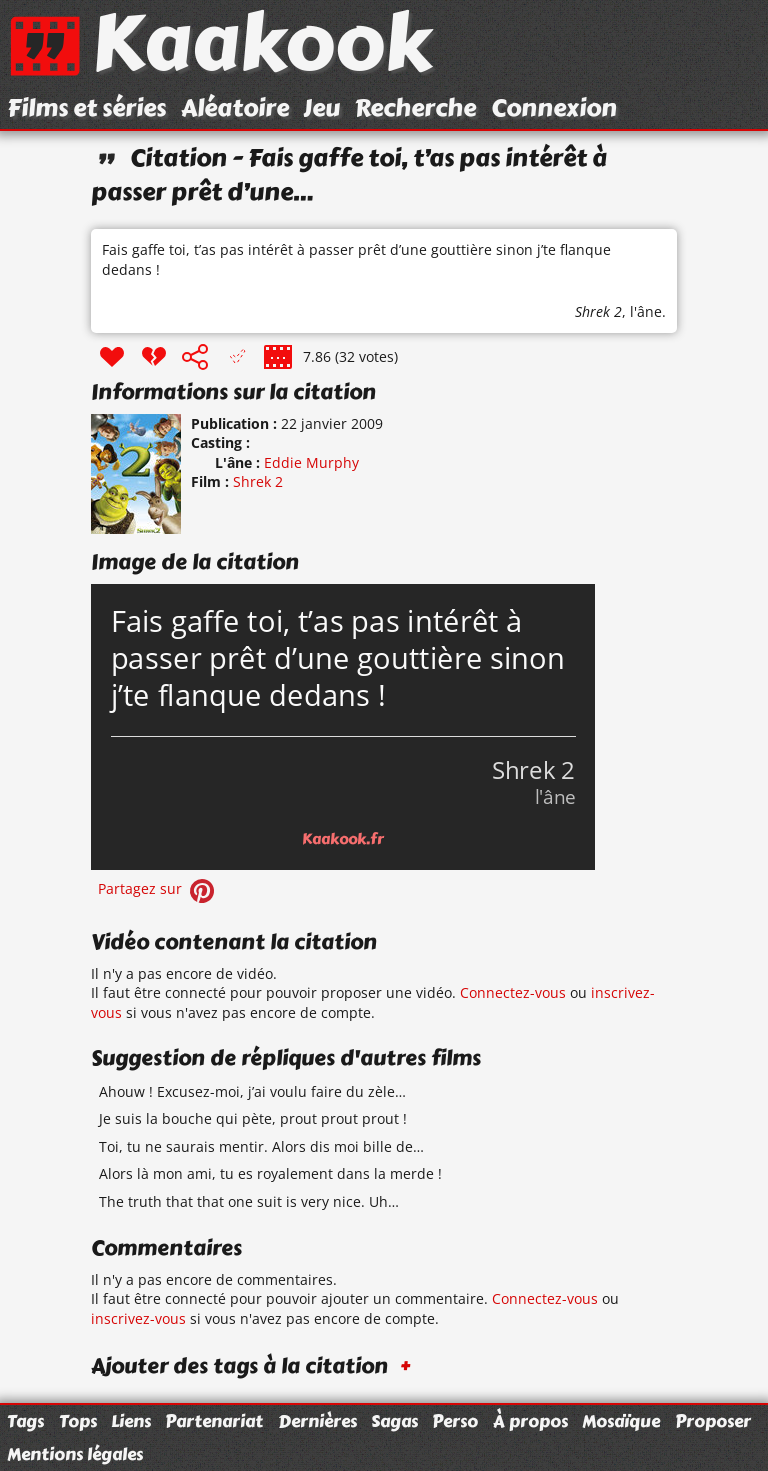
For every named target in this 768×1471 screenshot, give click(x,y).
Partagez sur (158, 888)
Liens (131, 1421)
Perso (455, 1421)
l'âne (646, 311)
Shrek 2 (598, 311)
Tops (78, 1421)
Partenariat (214, 1421)
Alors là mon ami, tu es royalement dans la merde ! (270, 1173)
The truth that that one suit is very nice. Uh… (249, 1201)
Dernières (317, 1421)
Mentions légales (75, 1454)
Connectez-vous (513, 992)
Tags (25, 1421)
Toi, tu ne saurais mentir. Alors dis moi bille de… (261, 1146)
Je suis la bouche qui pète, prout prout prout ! (253, 1118)
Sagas (394, 1421)
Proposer (713, 1421)
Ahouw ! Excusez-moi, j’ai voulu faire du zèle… (252, 1091)
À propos (530, 1421)
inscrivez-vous (138, 1318)
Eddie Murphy (311, 462)
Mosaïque (621, 1421)
